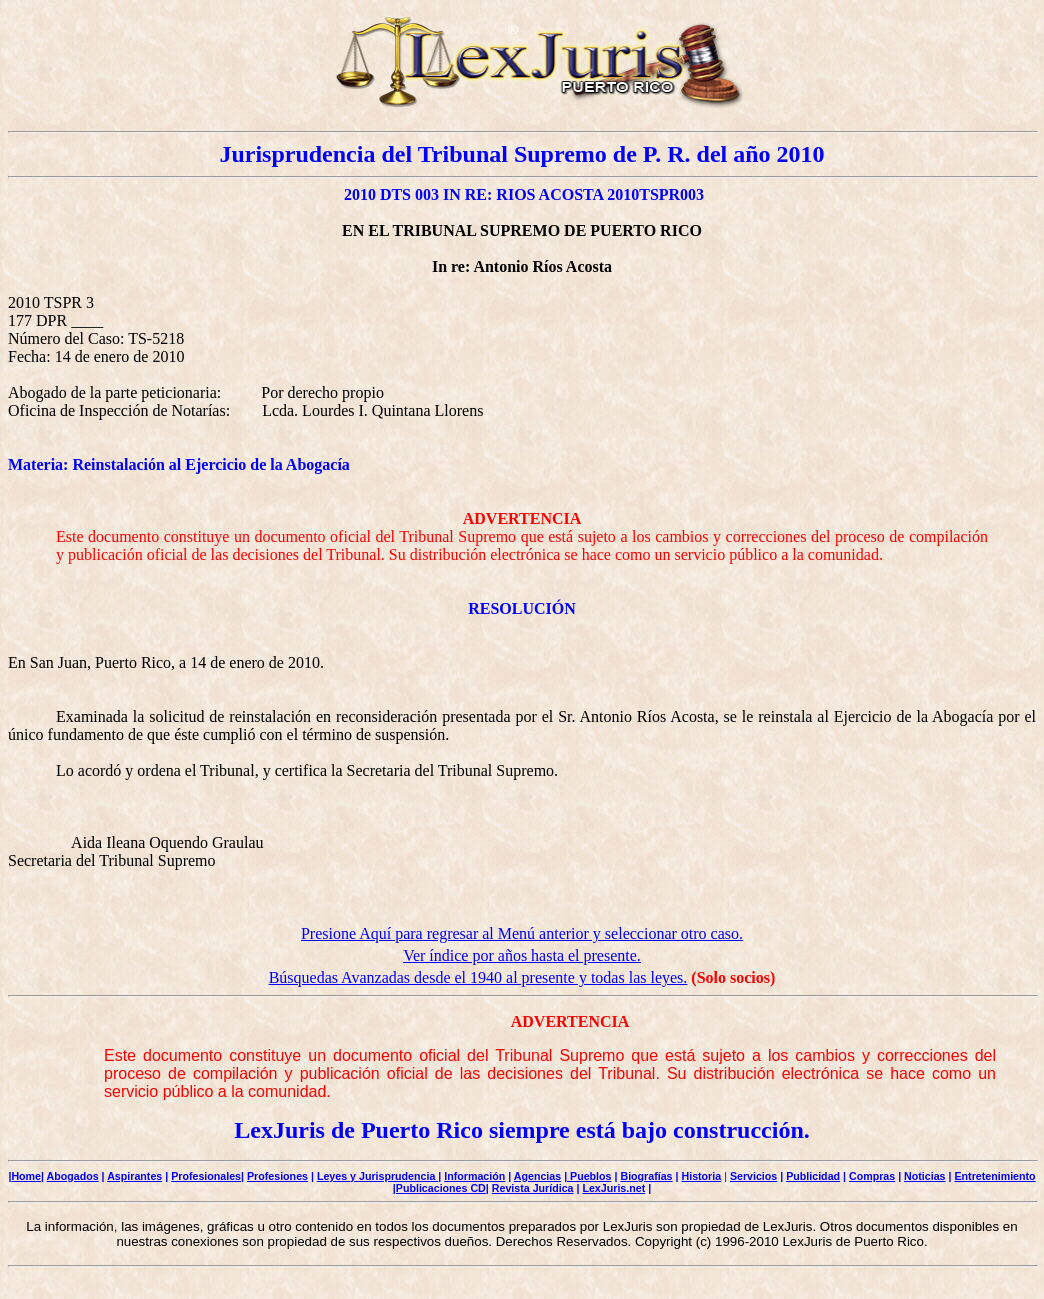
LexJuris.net (613, 1188)
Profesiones (277, 1176)
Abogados (73, 1176)
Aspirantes (134, 1176)
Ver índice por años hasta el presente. (522, 955)
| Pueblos (587, 1176)
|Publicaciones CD (439, 1188)
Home (26, 1176)
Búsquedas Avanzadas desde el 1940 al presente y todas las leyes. (478, 977)
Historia (701, 1176)
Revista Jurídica (533, 1188)
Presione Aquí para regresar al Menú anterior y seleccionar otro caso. (522, 933)
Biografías (646, 1176)
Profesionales (206, 1176)
